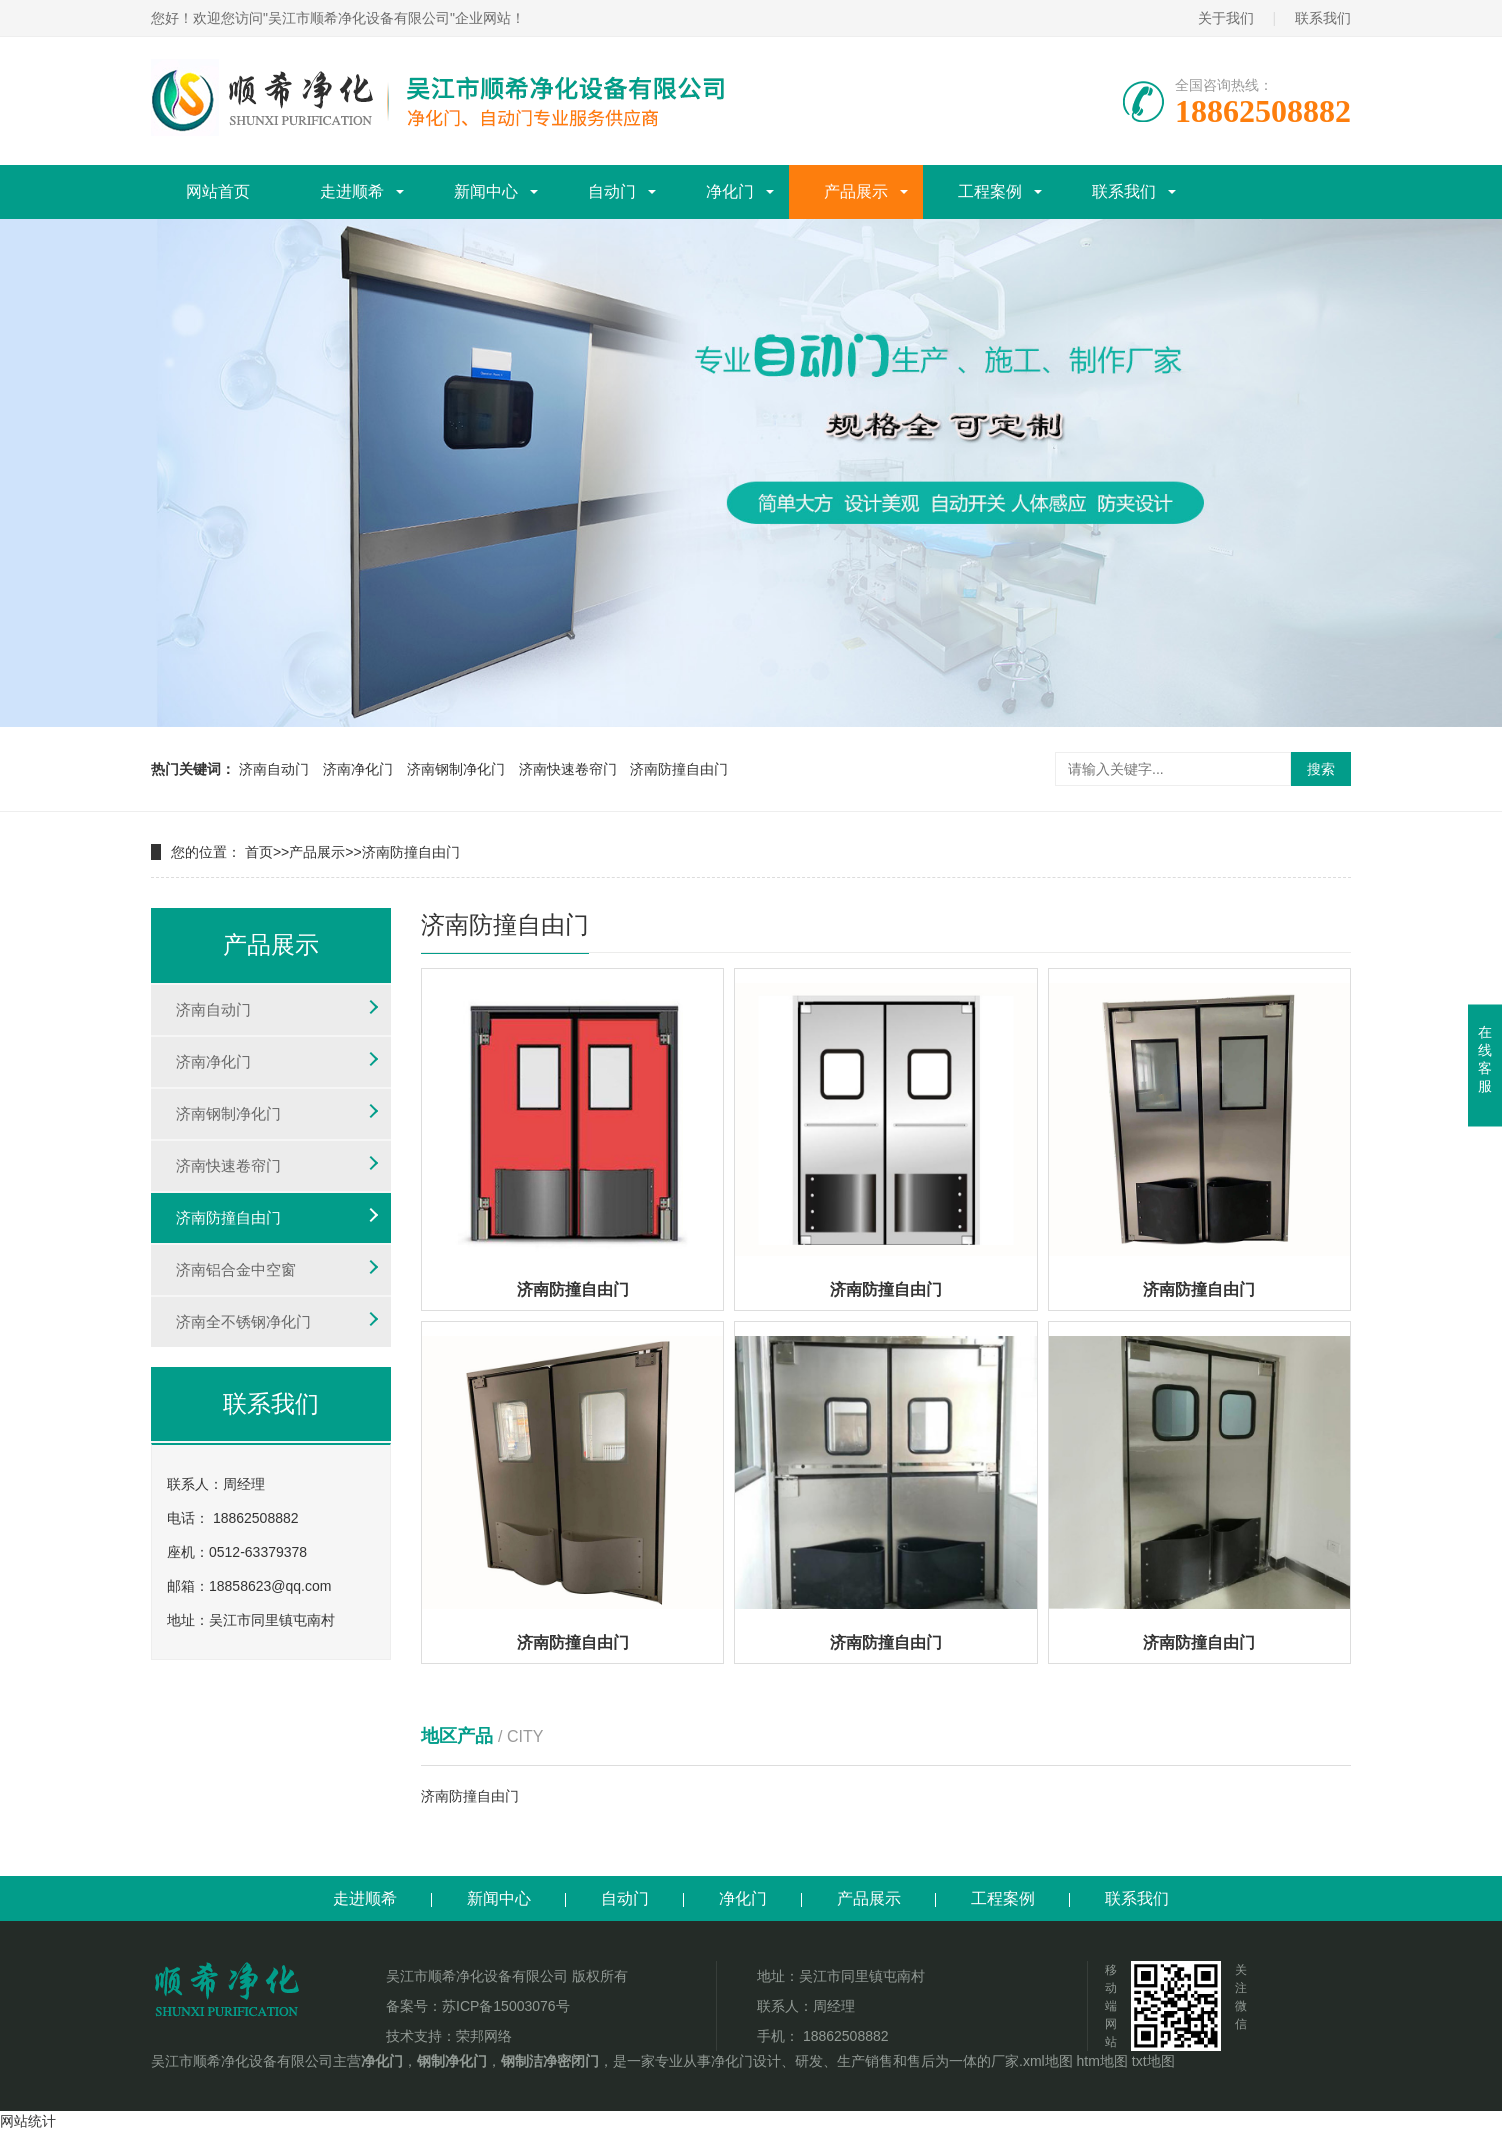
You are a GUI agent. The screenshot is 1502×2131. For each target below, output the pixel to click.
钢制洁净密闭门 (550, 2061)
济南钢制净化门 (456, 769)
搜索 (1321, 769)
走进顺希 (352, 191)
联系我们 (1323, 18)
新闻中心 (486, 191)
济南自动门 (274, 769)
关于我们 (1226, 18)
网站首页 (218, 191)
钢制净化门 (452, 2061)
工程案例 (990, 191)
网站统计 (28, 2121)
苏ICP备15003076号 (506, 2006)
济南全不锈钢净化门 (243, 1321)
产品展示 (856, 191)
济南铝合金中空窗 (236, 1269)
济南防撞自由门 (679, 769)
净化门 (730, 191)
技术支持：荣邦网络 (449, 2036)
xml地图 (1048, 2061)
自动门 (612, 191)
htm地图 (1102, 2061)
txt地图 (1153, 2061)
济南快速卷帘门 (568, 769)
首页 (259, 852)
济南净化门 (358, 769)
